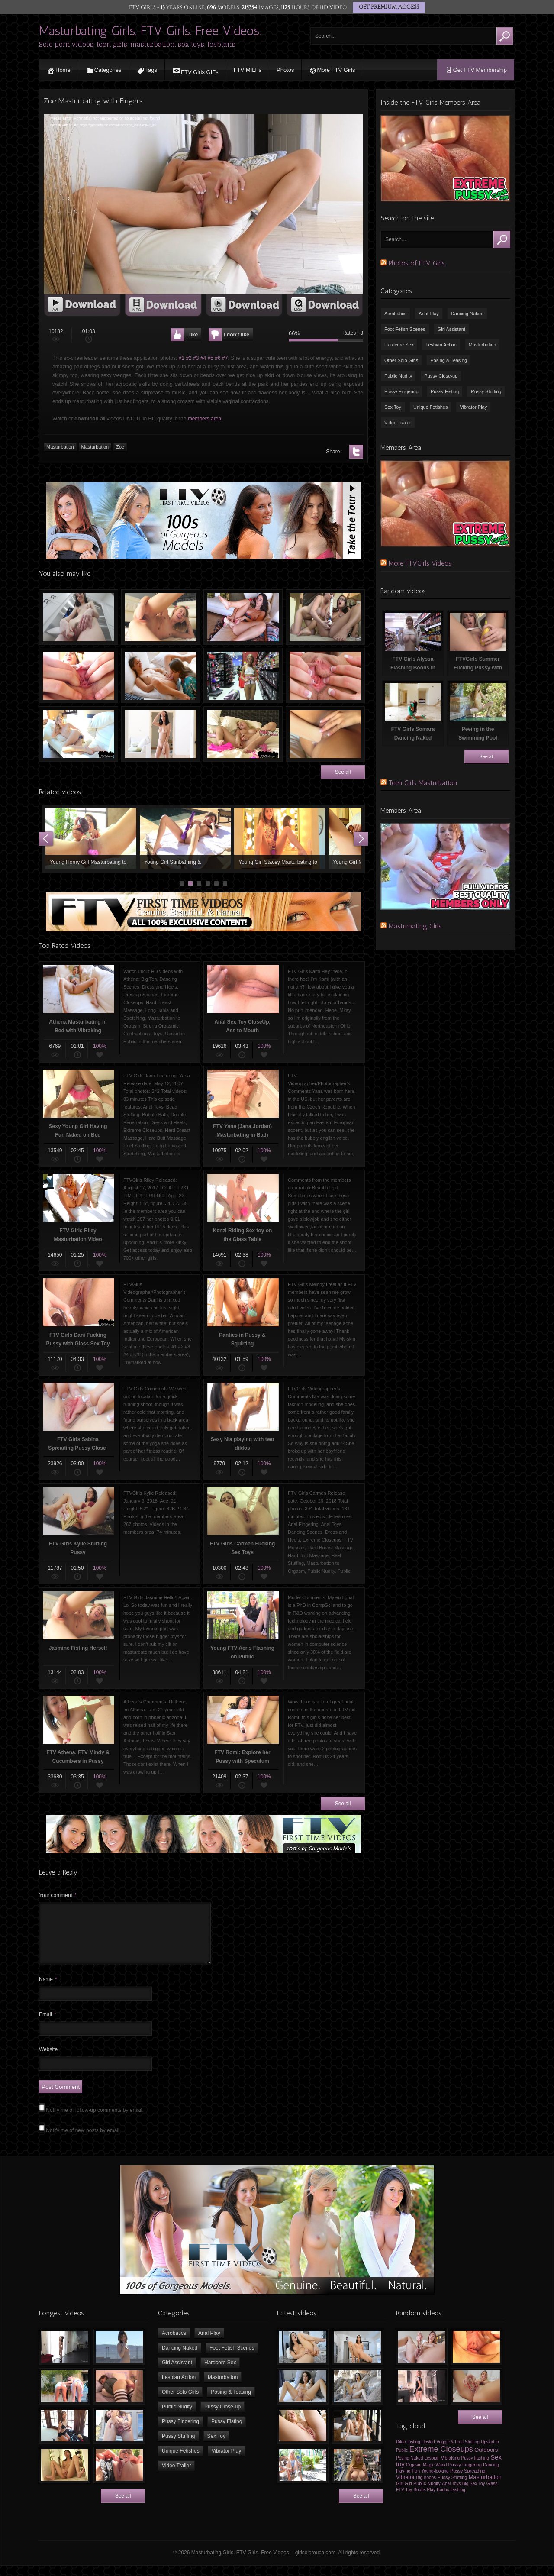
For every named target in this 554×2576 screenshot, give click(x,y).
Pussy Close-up (440, 375)
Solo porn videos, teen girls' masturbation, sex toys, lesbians (137, 44)
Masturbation (60, 446)
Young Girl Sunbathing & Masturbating (185, 838)
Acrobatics (395, 313)
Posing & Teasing (448, 360)
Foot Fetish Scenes (404, 329)
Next (361, 839)
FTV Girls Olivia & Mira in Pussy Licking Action (161, 675)
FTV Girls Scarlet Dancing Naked (161, 734)
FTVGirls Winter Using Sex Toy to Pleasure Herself (78, 734)
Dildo (401, 2452)
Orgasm (414, 2475)
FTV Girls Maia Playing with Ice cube (78, 617)
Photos (285, 70)
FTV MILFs (247, 70)
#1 (181, 358)
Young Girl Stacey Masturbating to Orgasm (279, 838)
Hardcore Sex (398, 344)
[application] (203, 204)
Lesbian (432, 2468)
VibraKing (450, 2468)
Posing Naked (409, 2468)
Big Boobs (426, 2488)
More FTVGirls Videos (420, 563)
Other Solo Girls (401, 360)
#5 (210, 358)
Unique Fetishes (430, 407)
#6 (217, 358)
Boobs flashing (451, 2500)
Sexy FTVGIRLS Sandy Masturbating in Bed (243, 734)
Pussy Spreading (468, 2481)
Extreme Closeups (441, 2459)
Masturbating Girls (415, 926)
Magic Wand (435, 2475)
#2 (188, 358)
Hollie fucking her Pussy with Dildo (243, 617)
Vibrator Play (473, 407)
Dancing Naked (467, 313)
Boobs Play (424, 2500)
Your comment (58, 1895)
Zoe (120, 446)
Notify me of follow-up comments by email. (94, 2120)
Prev (46, 839)
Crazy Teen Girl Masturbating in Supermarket (243, 675)
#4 (203, 358)
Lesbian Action (441, 344)
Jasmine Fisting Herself (161, 617)
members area (204, 419)
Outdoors (486, 2460)
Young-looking (435, 2481)
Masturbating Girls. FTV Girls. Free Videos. (150, 31)
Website (48, 2060)
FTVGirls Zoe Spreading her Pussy (325, 675)
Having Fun (408, 2481)
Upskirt (428, 2452)
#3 (196, 358)
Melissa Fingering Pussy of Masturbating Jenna (325, 617)
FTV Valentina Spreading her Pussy (78, 675)
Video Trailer (397, 422)
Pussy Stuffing (486, 391)
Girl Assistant (451, 329)
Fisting (413, 2452)
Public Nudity (398, 375)
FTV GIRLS (143, 7)
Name (48, 1990)
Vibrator (405, 2488)
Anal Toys (451, 2494)
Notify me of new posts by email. (83, 2141)
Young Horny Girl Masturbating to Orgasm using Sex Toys (90, 838)
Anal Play (428, 313)
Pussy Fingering (401, 391)
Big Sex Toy (473, 2494)
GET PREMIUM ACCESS (388, 7)
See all (343, 772)
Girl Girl (404, 2493)
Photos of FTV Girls (417, 263)
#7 (225, 358)
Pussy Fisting (445, 391)
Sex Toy (392, 407)
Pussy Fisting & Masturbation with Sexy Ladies (325, 734)
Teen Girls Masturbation (423, 783)
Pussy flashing (475, 2468)
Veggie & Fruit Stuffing (457, 2452)
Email (47, 2025)
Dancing (491, 2475)
